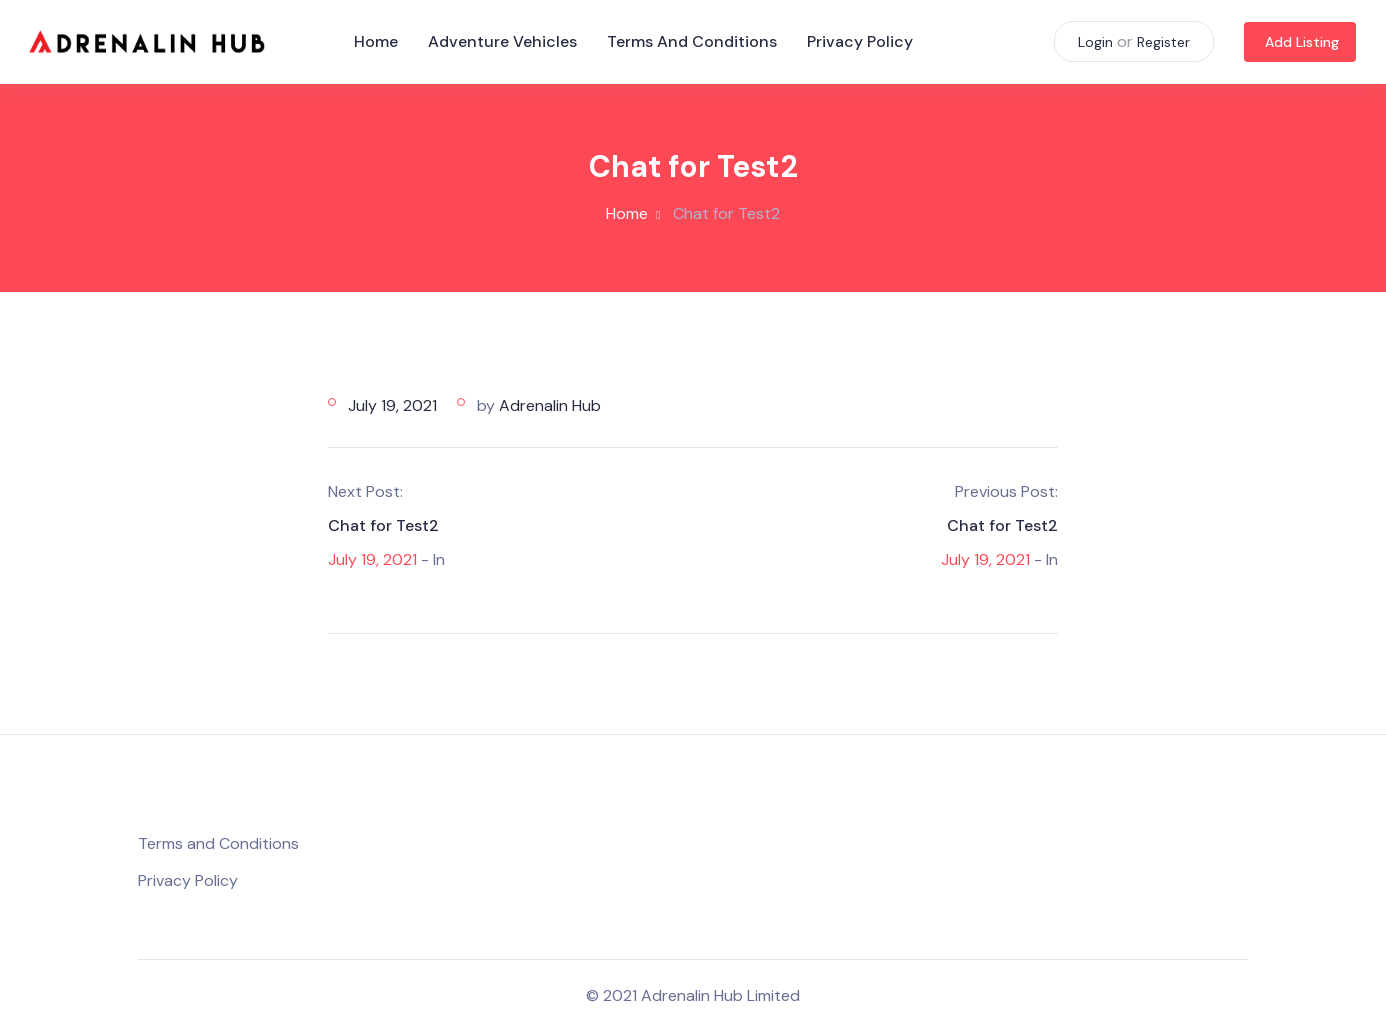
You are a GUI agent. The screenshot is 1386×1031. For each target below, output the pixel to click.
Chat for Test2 (383, 525)
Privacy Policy (860, 41)
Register (1163, 42)
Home (376, 41)
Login (1095, 42)
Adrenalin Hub (550, 405)
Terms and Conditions (692, 41)
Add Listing (1302, 42)
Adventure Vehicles (502, 41)
